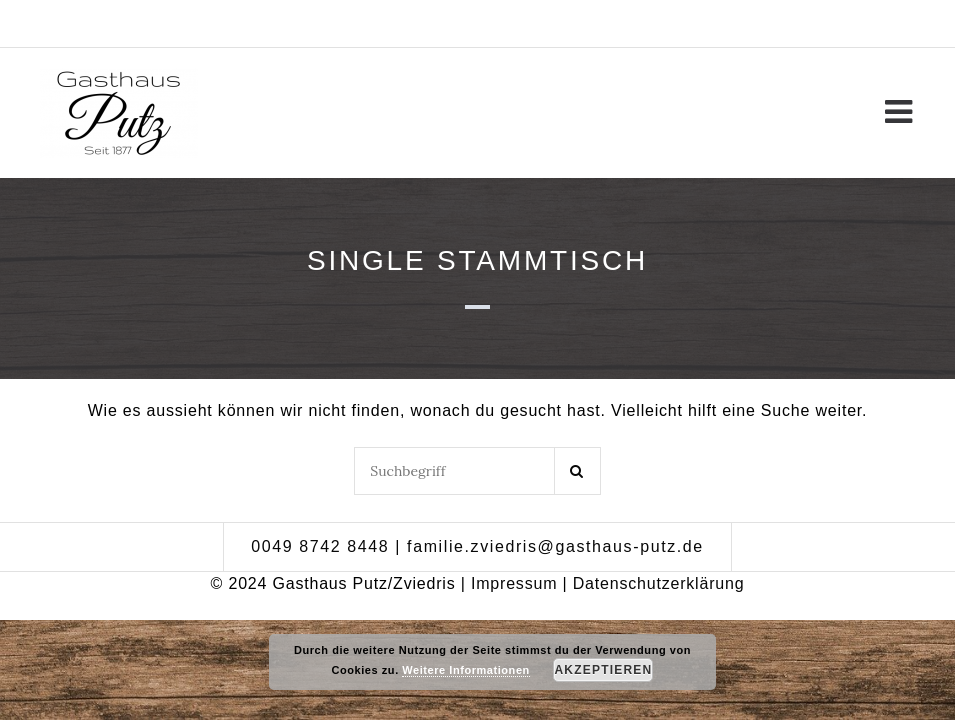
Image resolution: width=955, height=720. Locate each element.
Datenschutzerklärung (659, 583)
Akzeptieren (604, 670)
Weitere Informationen (465, 670)
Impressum (514, 583)
